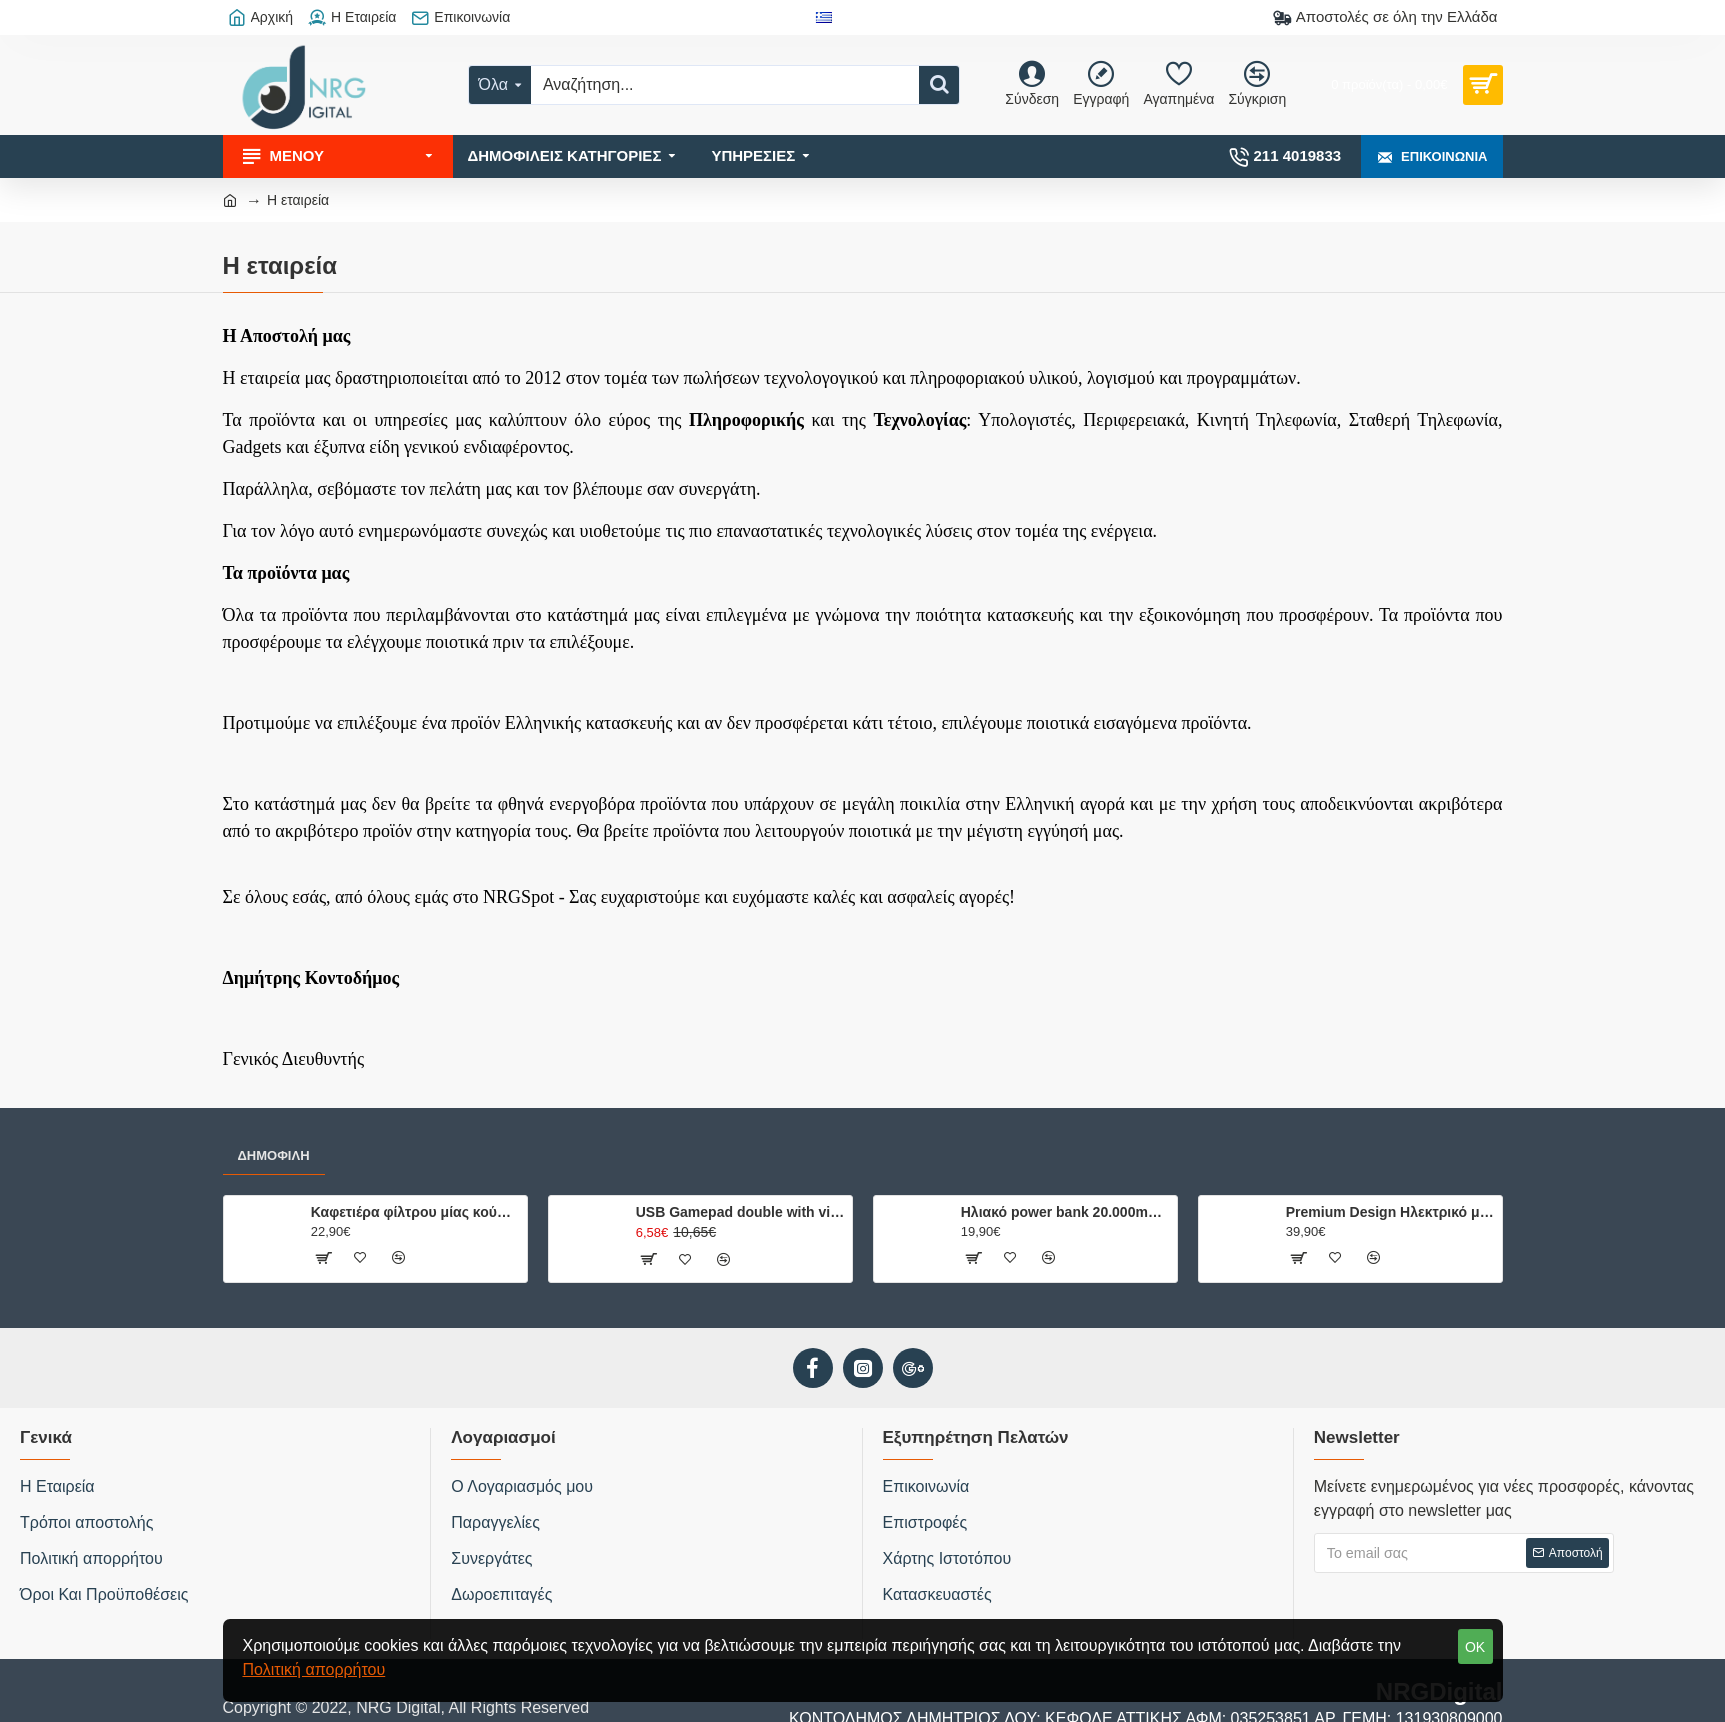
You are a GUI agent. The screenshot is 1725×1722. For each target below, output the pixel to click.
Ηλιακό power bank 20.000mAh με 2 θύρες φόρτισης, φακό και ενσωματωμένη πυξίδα (1065, 1212)
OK (1475, 1647)
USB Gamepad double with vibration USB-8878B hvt (740, 1212)
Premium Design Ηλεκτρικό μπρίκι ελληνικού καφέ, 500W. (1390, 1212)
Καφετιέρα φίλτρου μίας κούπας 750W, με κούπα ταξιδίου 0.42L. (415, 1212)
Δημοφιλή (274, 1155)
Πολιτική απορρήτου (314, 1669)
